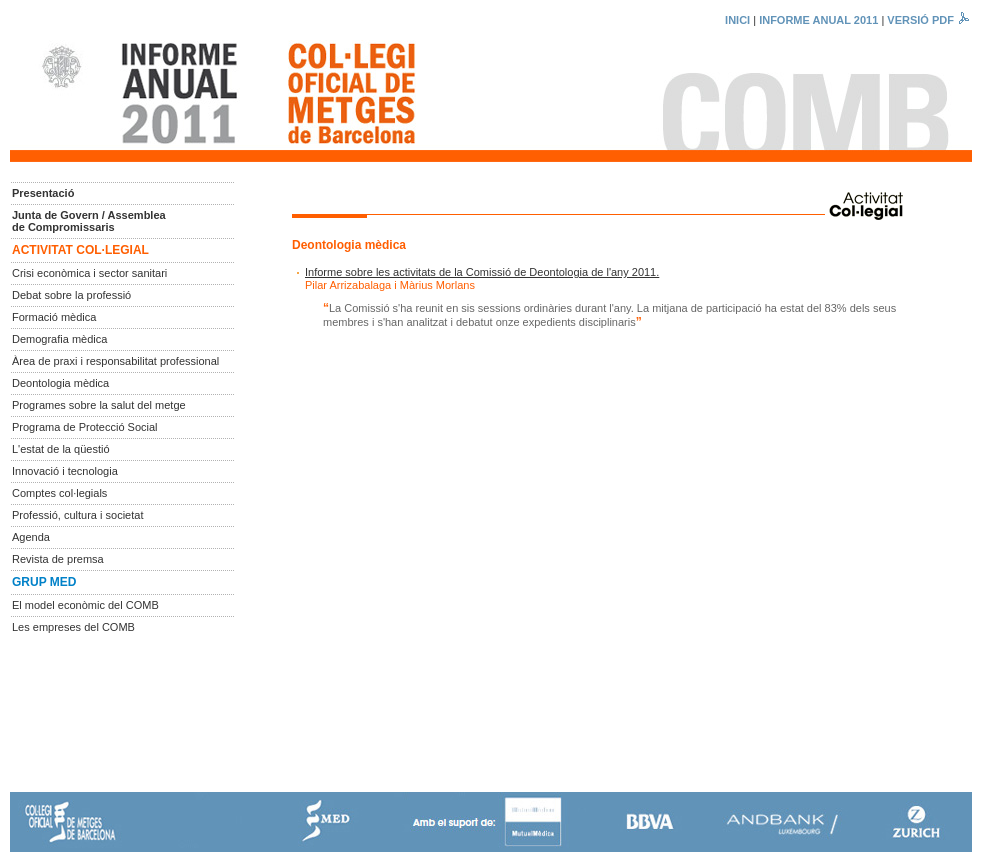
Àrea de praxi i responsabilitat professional (115, 361)
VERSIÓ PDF (929, 20)
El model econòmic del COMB (85, 605)
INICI (737, 20)
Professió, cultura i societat (77, 515)
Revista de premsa (58, 559)
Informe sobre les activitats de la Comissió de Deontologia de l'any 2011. (482, 272)
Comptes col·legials (59, 493)
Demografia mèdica (59, 339)
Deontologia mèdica (60, 383)
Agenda (31, 537)
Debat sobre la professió (71, 295)
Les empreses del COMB (73, 627)
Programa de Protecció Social (85, 427)
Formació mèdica (54, 317)
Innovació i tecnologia (65, 471)
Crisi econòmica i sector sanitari (89, 273)
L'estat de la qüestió (61, 449)
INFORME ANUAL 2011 (818, 20)
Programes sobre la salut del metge (99, 405)
